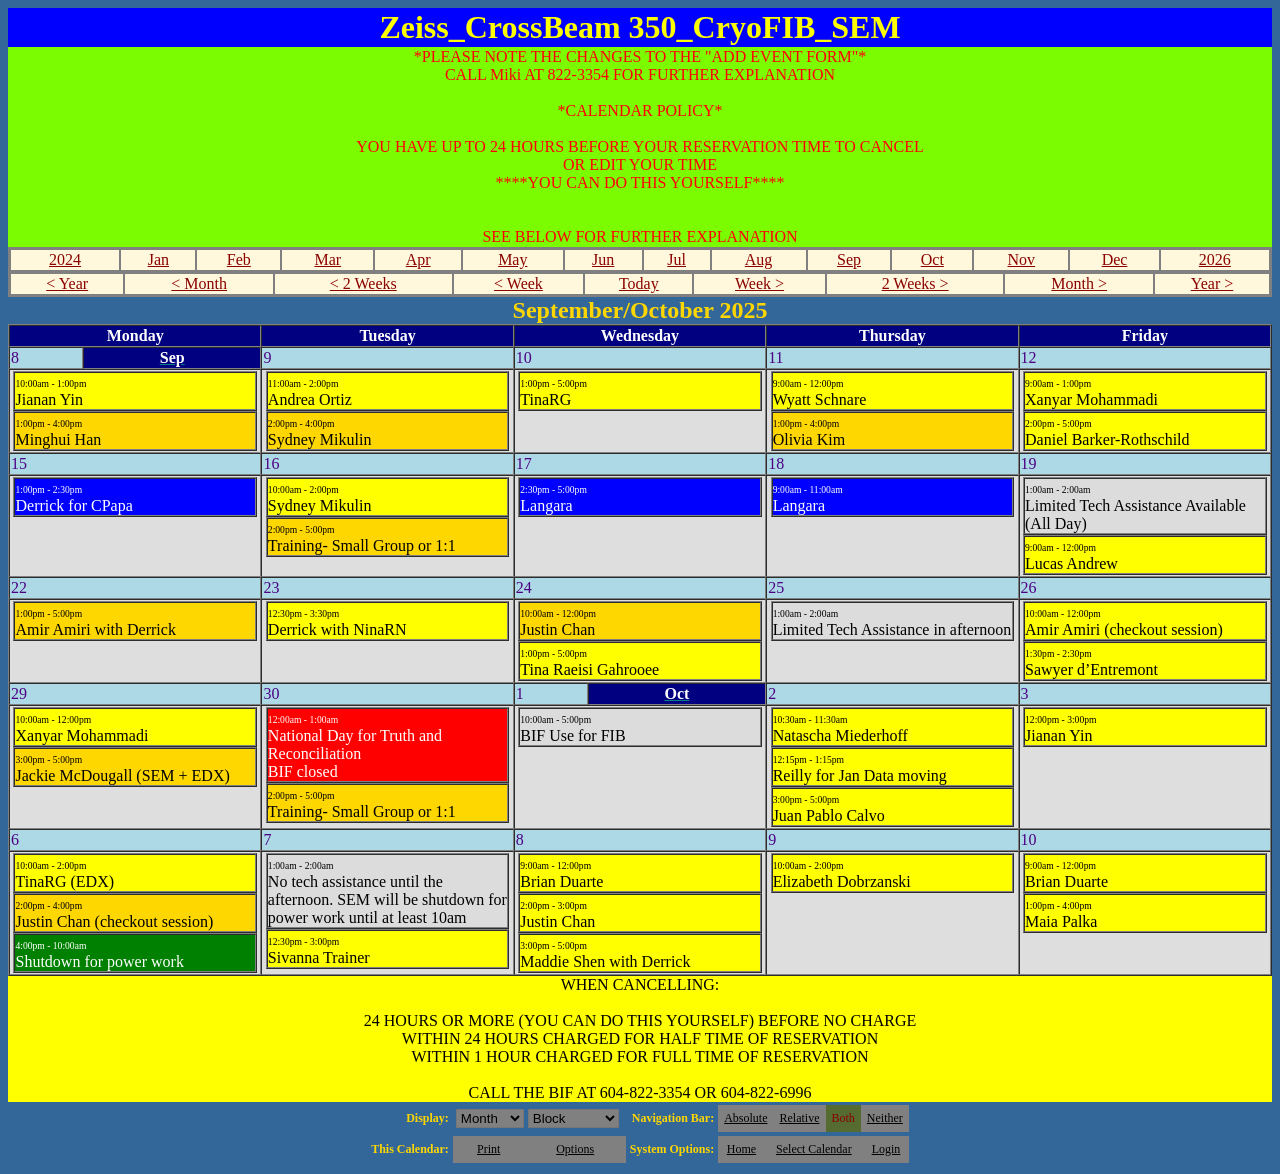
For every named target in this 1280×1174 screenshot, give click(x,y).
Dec (1115, 259)
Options (575, 1149)
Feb (239, 259)
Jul (676, 259)
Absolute (745, 1118)
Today (639, 283)
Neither (885, 1118)
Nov (1022, 259)
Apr (418, 259)
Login (886, 1149)
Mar (327, 259)
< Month (199, 283)
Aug (759, 259)
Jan (158, 259)
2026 (1215, 259)
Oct (932, 259)
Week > (759, 283)
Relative (800, 1118)
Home (741, 1149)
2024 (65, 259)
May (512, 259)
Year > (1212, 283)
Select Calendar (814, 1149)
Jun (603, 259)
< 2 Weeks (363, 283)
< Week (518, 283)
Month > (1079, 283)
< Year (67, 283)
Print (488, 1149)
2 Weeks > (915, 283)
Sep (849, 259)
